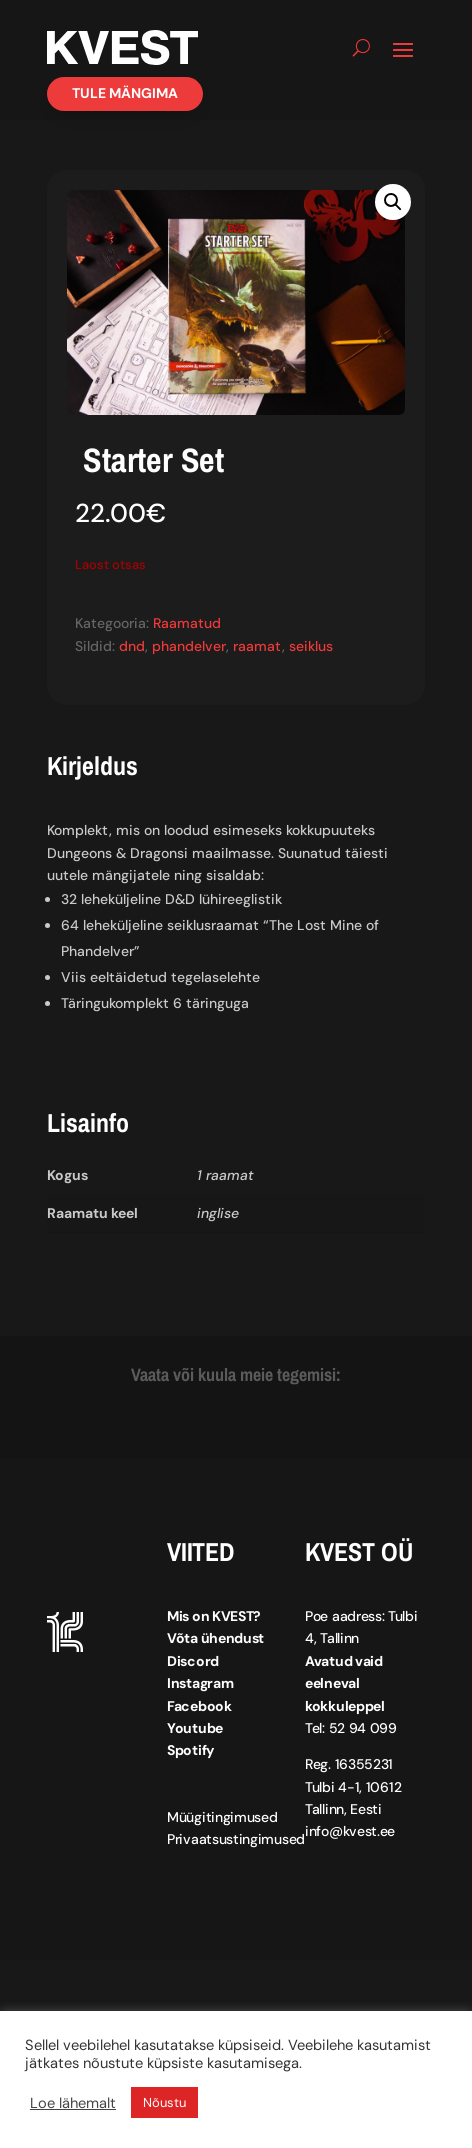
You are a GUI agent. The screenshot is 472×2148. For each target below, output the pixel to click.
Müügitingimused (222, 1817)
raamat (257, 646)
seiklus (311, 646)
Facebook (199, 1706)
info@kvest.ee (350, 1831)
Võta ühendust (215, 1638)
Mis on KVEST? (214, 1616)
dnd (132, 646)
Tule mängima (125, 93)
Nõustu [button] (164, 2102)
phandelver (189, 646)
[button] (393, 202)
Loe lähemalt (73, 2103)
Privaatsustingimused (236, 1839)
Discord (193, 1661)
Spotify (190, 1750)
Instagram (200, 1683)
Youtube (195, 1728)
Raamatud (187, 623)
